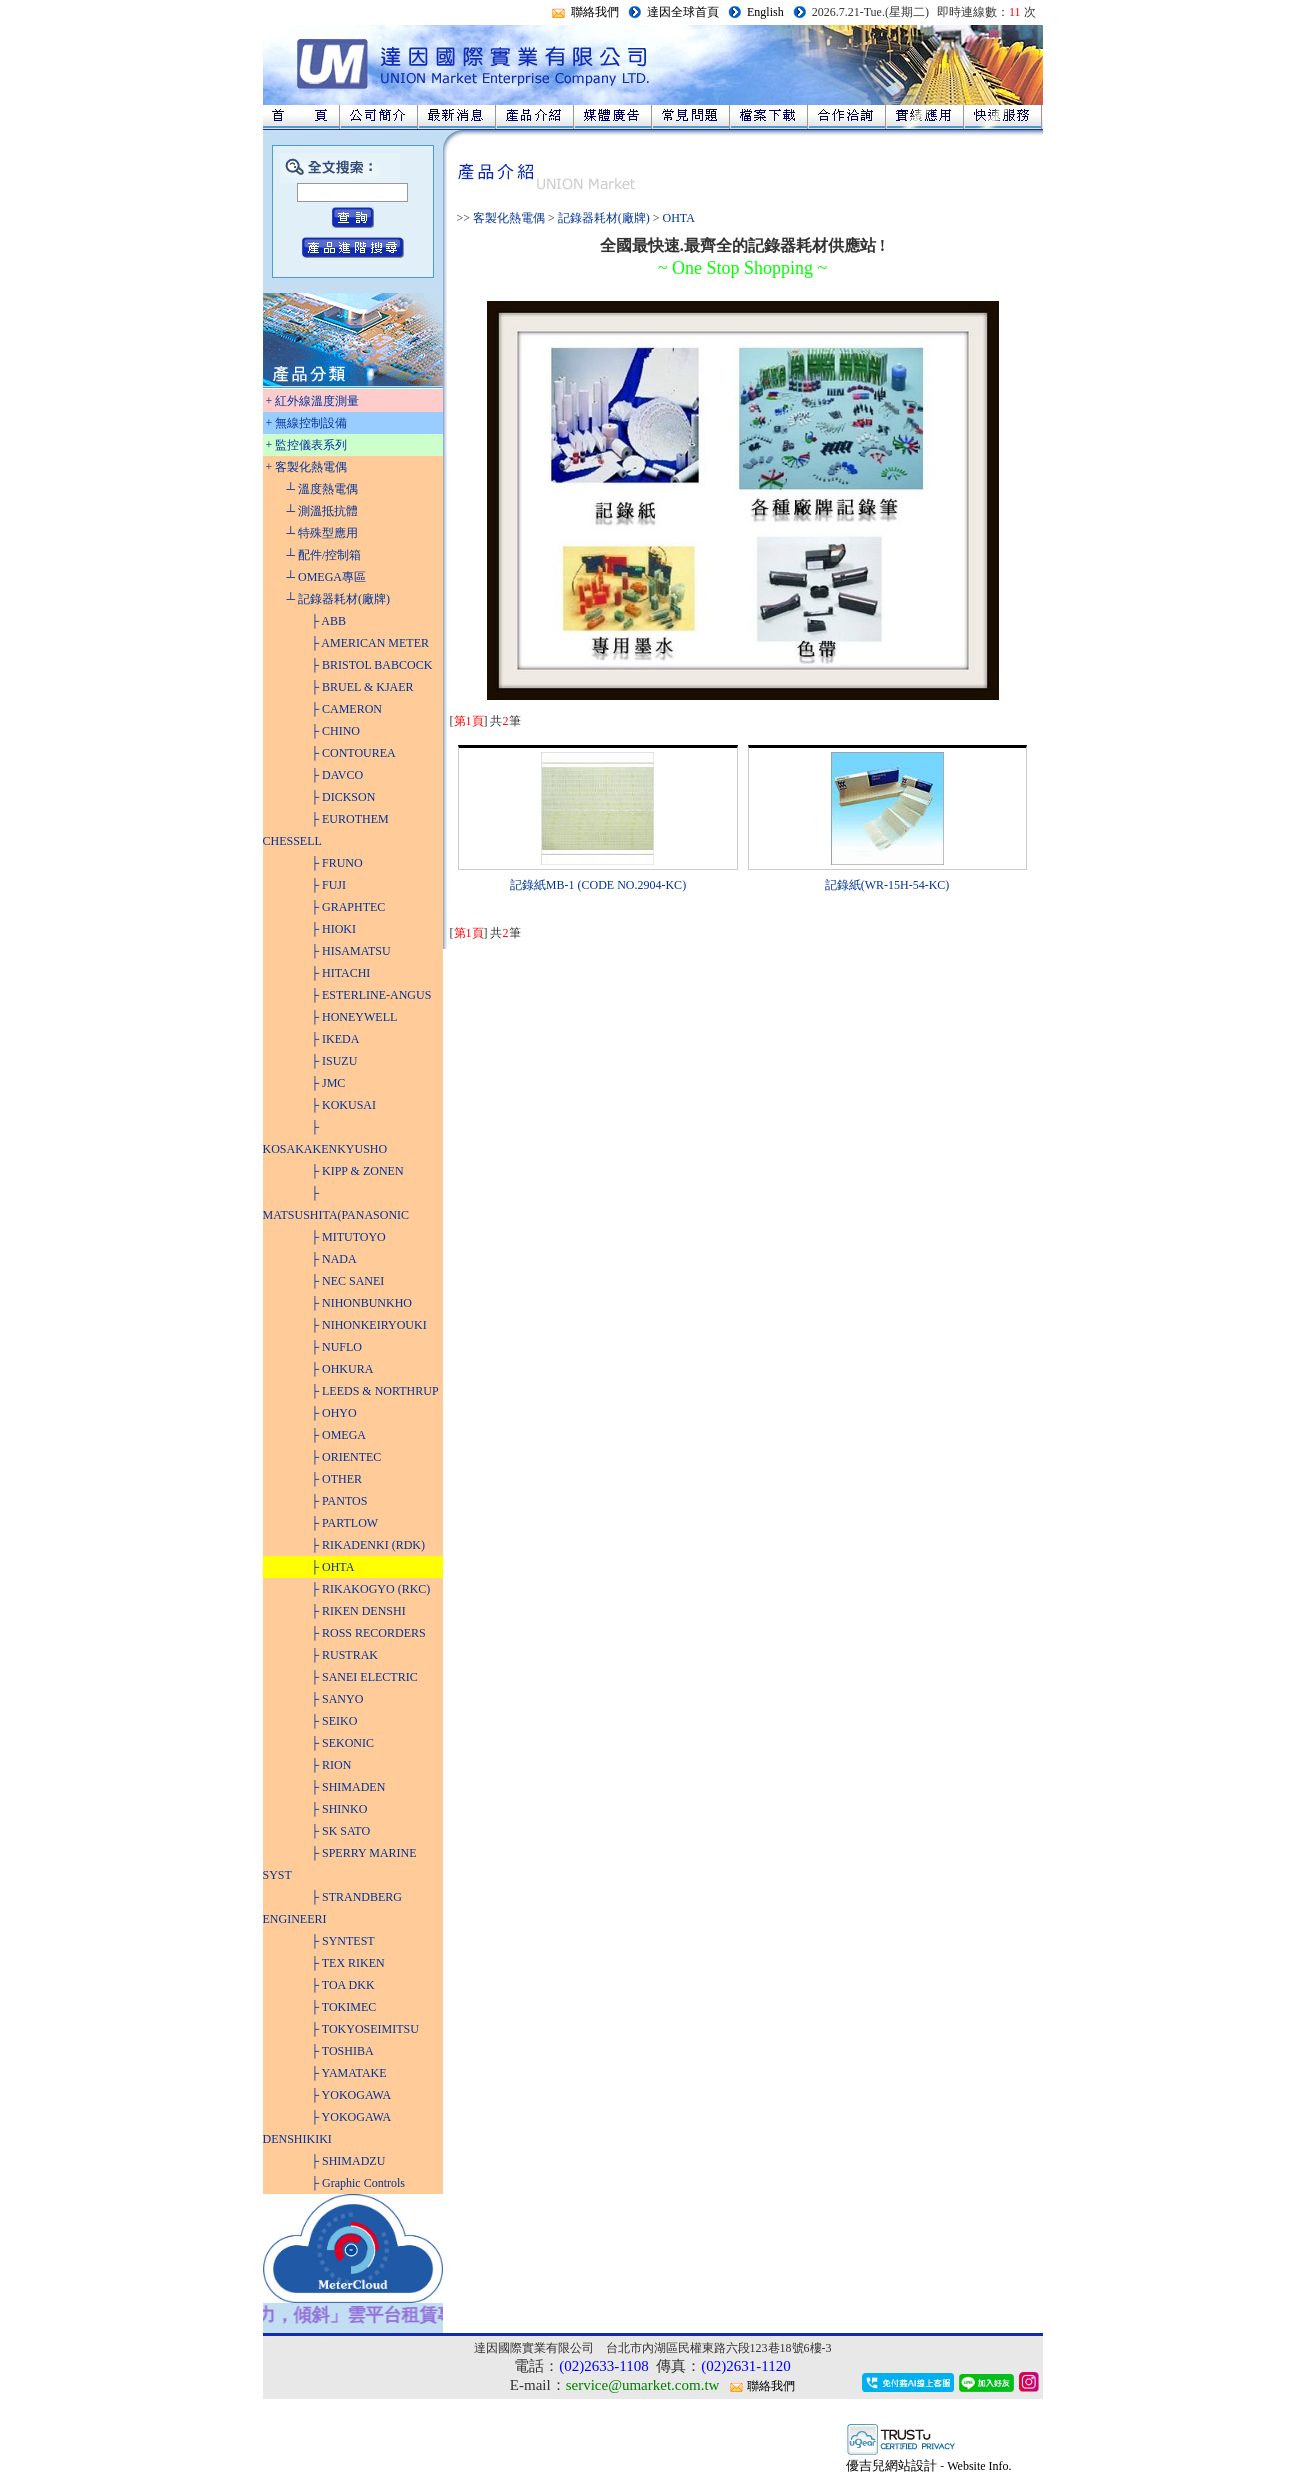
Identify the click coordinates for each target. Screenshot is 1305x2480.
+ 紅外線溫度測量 (313, 401)
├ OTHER (337, 1479)
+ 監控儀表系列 (307, 445)
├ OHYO (334, 1413)
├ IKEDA (335, 1039)
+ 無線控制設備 (307, 423)
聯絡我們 (595, 12)
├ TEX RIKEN (348, 1963)
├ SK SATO (341, 1831)
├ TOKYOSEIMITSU (365, 2029)
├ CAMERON (347, 709)
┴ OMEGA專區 (327, 577)
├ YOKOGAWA (351, 2095)
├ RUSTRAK (345, 1655)
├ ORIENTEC (346, 1457)
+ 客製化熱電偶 (307, 467)
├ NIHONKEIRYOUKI (369, 1325)
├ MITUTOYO (348, 1237)
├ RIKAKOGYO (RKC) (371, 1589)
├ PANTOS (339, 1501)
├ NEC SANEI (348, 1281)
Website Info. (979, 2466)
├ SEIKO (334, 1721)
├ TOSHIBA (342, 2051)
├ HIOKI (334, 929)
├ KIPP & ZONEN (357, 1171)
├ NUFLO (337, 1347)
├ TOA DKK (343, 1985)
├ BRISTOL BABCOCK (372, 665)
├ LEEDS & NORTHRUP (375, 1391)
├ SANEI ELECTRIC (364, 1677)
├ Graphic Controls (358, 2183)
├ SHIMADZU (348, 2161)
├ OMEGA (339, 1435)
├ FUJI (329, 885)
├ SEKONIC (343, 1743)
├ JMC (328, 1083)
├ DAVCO (337, 775)
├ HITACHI (341, 973)
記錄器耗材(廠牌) (604, 218)
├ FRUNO (337, 863)
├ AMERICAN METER (370, 643)
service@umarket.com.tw (643, 2385)
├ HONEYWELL (354, 1017)
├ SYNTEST (343, 1941)
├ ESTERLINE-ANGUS (371, 995)
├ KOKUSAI (344, 1105)
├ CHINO (336, 731)
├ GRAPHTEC (348, 907)
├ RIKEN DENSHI (358, 1611)
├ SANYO (337, 1699)
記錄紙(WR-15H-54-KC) (887, 885)
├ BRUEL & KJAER (362, 687)
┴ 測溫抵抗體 (323, 511)
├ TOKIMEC (344, 2007)
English (765, 12)
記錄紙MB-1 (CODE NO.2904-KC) (598, 885)
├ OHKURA (342, 1369)
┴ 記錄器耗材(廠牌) (339, 599)
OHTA (679, 218)
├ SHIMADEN (348, 1787)
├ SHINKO (339, 1809)
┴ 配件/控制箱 (324, 555)
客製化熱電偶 (509, 218)
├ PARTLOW (345, 1523)
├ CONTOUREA (353, 753)
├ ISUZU (334, 1061)
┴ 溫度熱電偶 (323, 489)
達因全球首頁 (683, 12)
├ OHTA (333, 1567)
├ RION (331, 1765)
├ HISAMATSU (351, 951)
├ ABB (329, 621)
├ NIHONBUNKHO (362, 1303)
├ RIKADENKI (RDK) (368, 1545)
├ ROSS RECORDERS (368, 1633)
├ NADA (334, 1259)
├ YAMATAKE (349, 2073)
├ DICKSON (343, 797)
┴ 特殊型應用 (323, 533)
